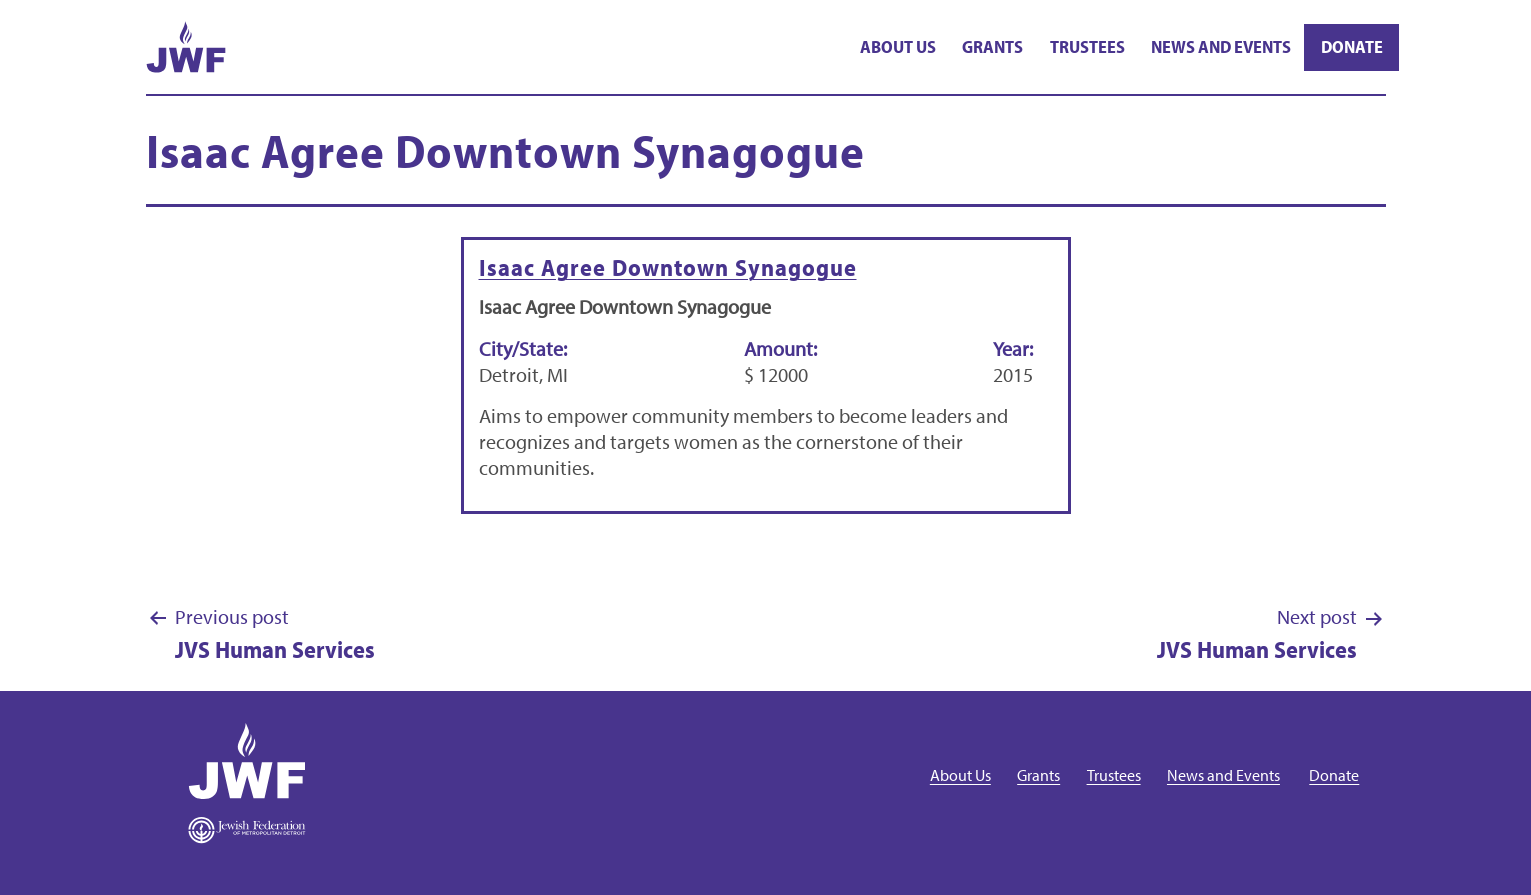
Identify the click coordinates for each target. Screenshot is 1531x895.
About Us (898, 46)
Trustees (1087, 46)
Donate (1352, 46)
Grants (992, 46)
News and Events (1221, 46)
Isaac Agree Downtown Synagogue (668, 267)
